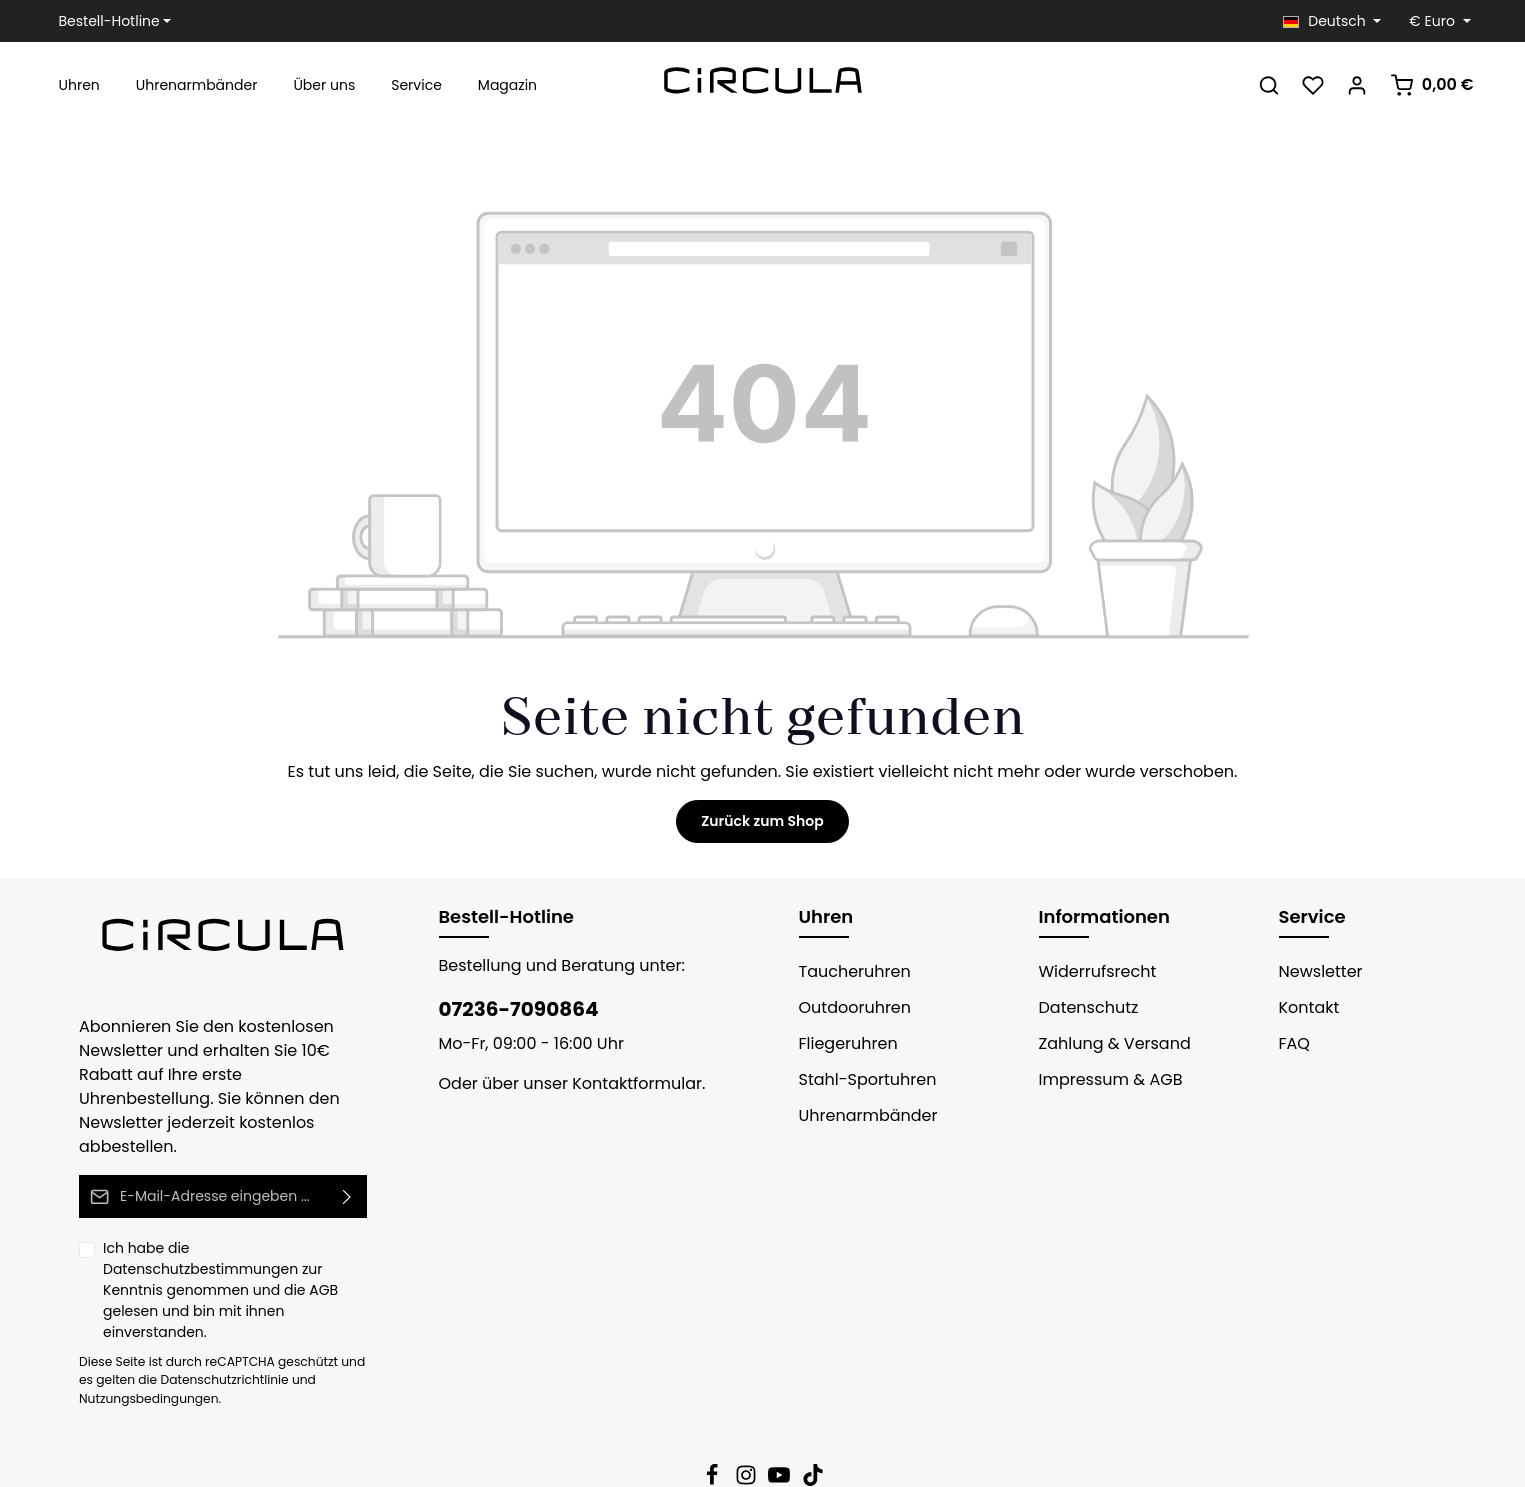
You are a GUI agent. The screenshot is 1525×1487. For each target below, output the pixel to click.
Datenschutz (1083, 1007)
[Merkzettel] (1320, 85)
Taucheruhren (848, 971)
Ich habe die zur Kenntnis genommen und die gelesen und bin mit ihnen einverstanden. (230, 1244)
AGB (323, 1245)
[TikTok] (813, 1415)
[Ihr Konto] (1364, 85)
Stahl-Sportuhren (859, 1079)
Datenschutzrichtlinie (191, 1314)
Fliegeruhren (844, 1043)
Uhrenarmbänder (859, 1115)
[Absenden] (347, 1172)
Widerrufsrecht (1091, 971)
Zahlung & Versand (1107, 1043)
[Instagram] (748, 1415)
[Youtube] (781, 1415)
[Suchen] (1276, 85)
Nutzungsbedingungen (140, 1333)
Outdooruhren (848, 1007)
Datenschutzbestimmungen (268, 1224)
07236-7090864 (509, 1009)
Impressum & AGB (1105, 1079)
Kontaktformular (615, 1083)
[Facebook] (714, 1415)
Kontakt (1306, 1007)
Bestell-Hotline (104, 21)
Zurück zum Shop (762, 821)
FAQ (1295, 1043)
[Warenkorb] (1435, 85)
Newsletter (1317, 971)
